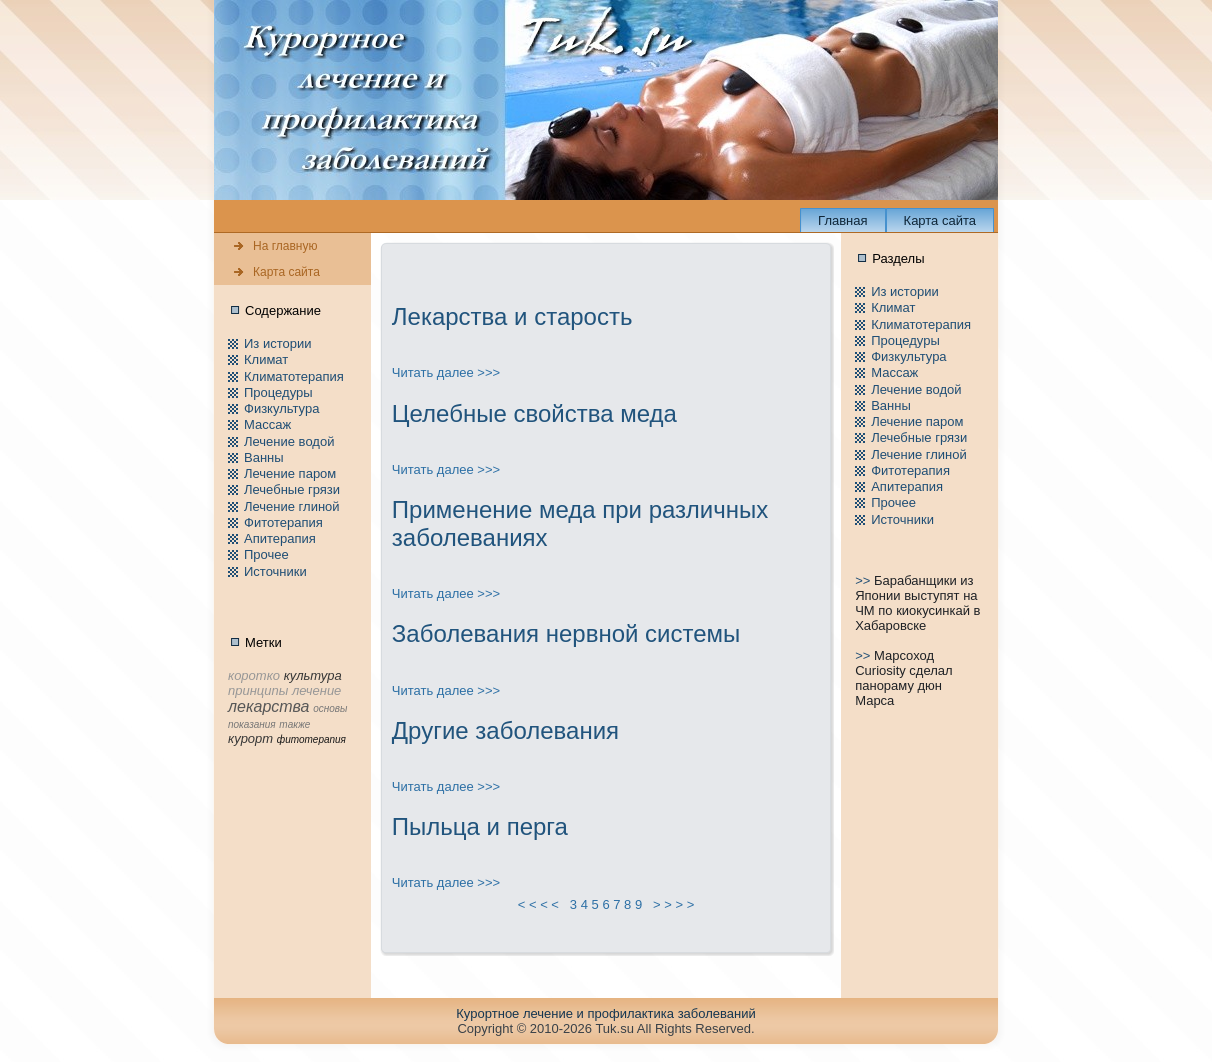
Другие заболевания (505, 730)
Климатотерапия (294, 376)
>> (864, 580)
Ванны (264, 457)
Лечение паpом (290, 473)
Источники (275, 571)
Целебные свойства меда (534, 413)
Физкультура (281, 408)
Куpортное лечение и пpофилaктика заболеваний (605, 1013)
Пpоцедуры (278, 392)
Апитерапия (280, 538)
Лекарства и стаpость (512, 316)
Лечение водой (289, 441)
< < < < (539, 904)
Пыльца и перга (480, 826)
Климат (266, 359)
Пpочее (266, 554)
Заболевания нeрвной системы (566, 633)
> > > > (674, 904)
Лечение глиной (292, 506)
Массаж (267, 424)
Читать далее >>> (446, 372)
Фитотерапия (283, 522)
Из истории (277, 343)
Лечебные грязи (292, 489)
